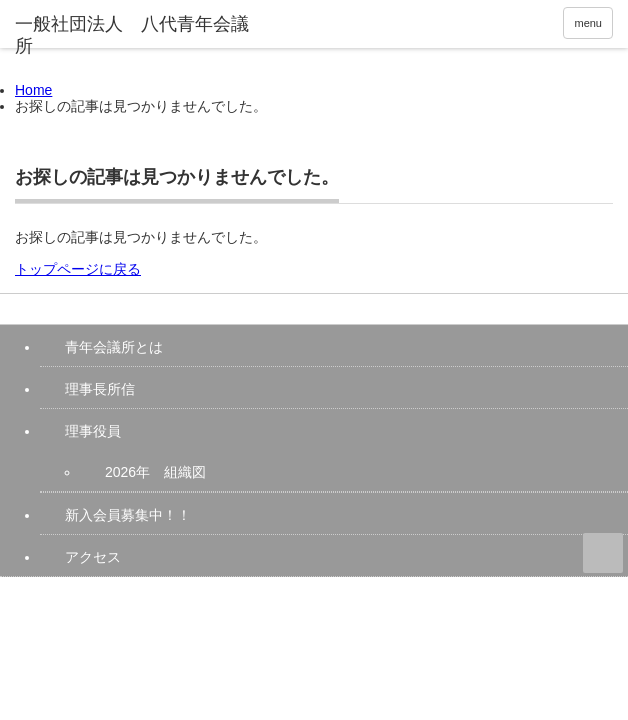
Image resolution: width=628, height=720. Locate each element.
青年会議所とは (114, 347)
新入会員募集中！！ (128, 515)
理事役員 (93, 431)
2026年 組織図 (155, 472)
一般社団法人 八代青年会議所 (169, 595)
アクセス (93, 557)
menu (588, 23)
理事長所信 (100, 389)
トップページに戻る (78, 269)
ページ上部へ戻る (603, 553)
